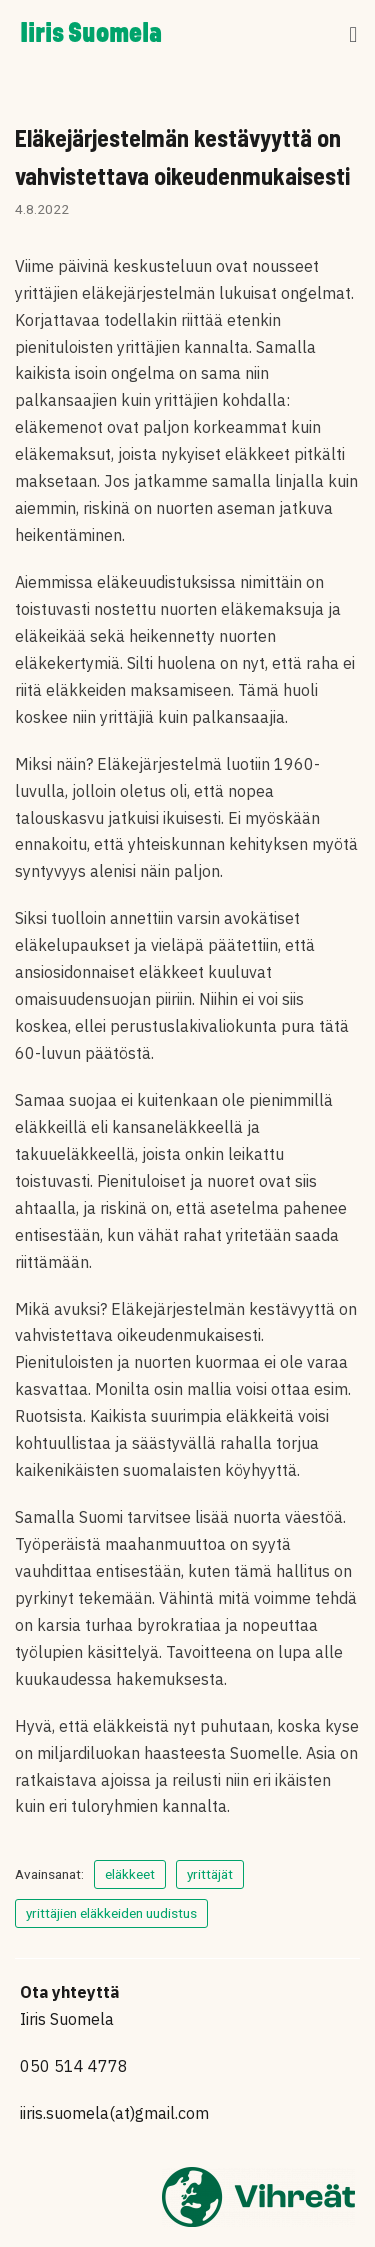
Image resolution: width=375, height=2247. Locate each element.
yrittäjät (210, 1874)
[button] (353, 35)
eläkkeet (130, 1874)
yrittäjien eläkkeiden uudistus (111, 1913)
